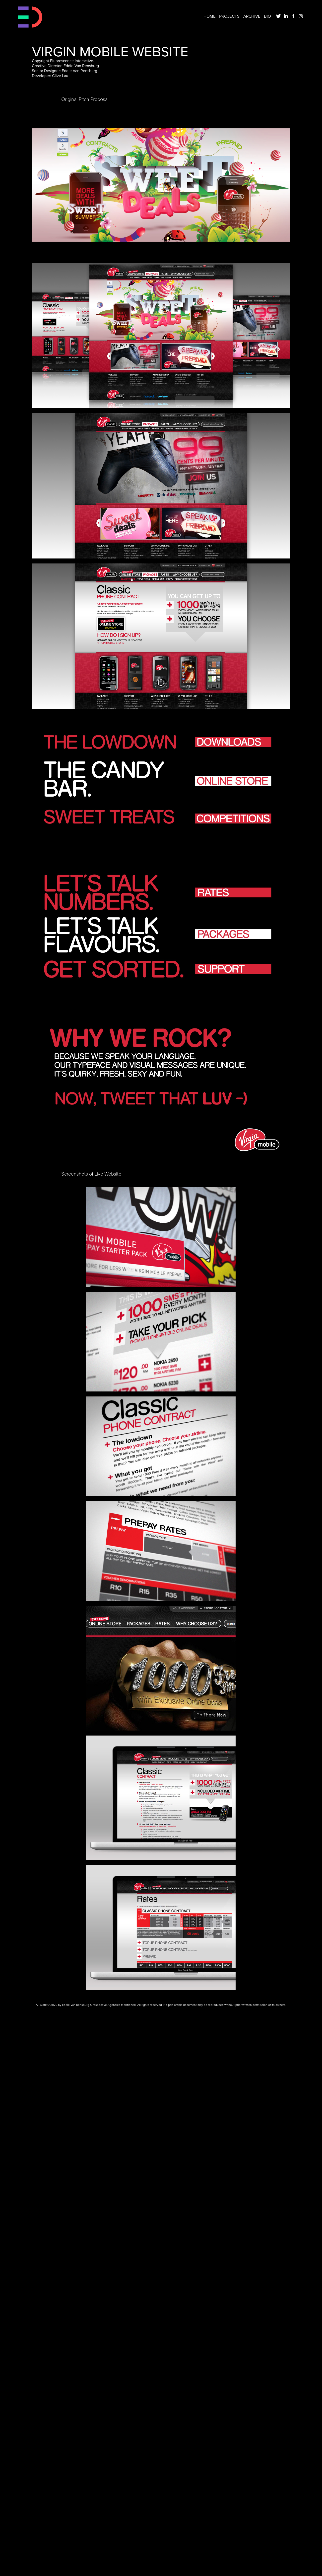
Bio (267, 16)
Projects (229, 16)
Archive (251, 16)
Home (209, 16)
